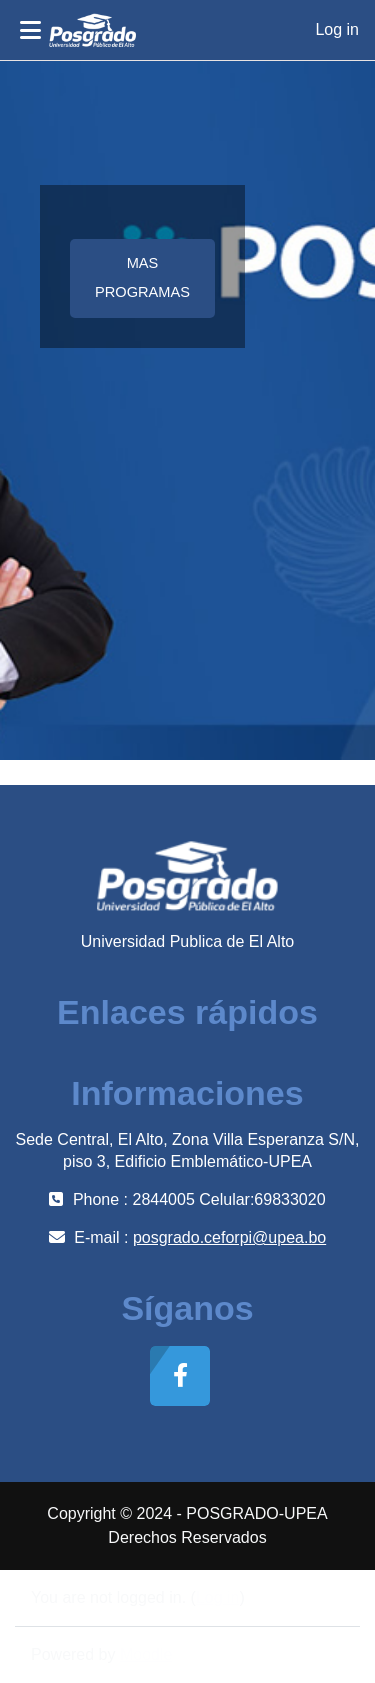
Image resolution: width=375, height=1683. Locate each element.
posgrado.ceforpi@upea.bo (229, 1237)
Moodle (146, 1654)
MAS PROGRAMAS (142, 277)
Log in (337, 29)
